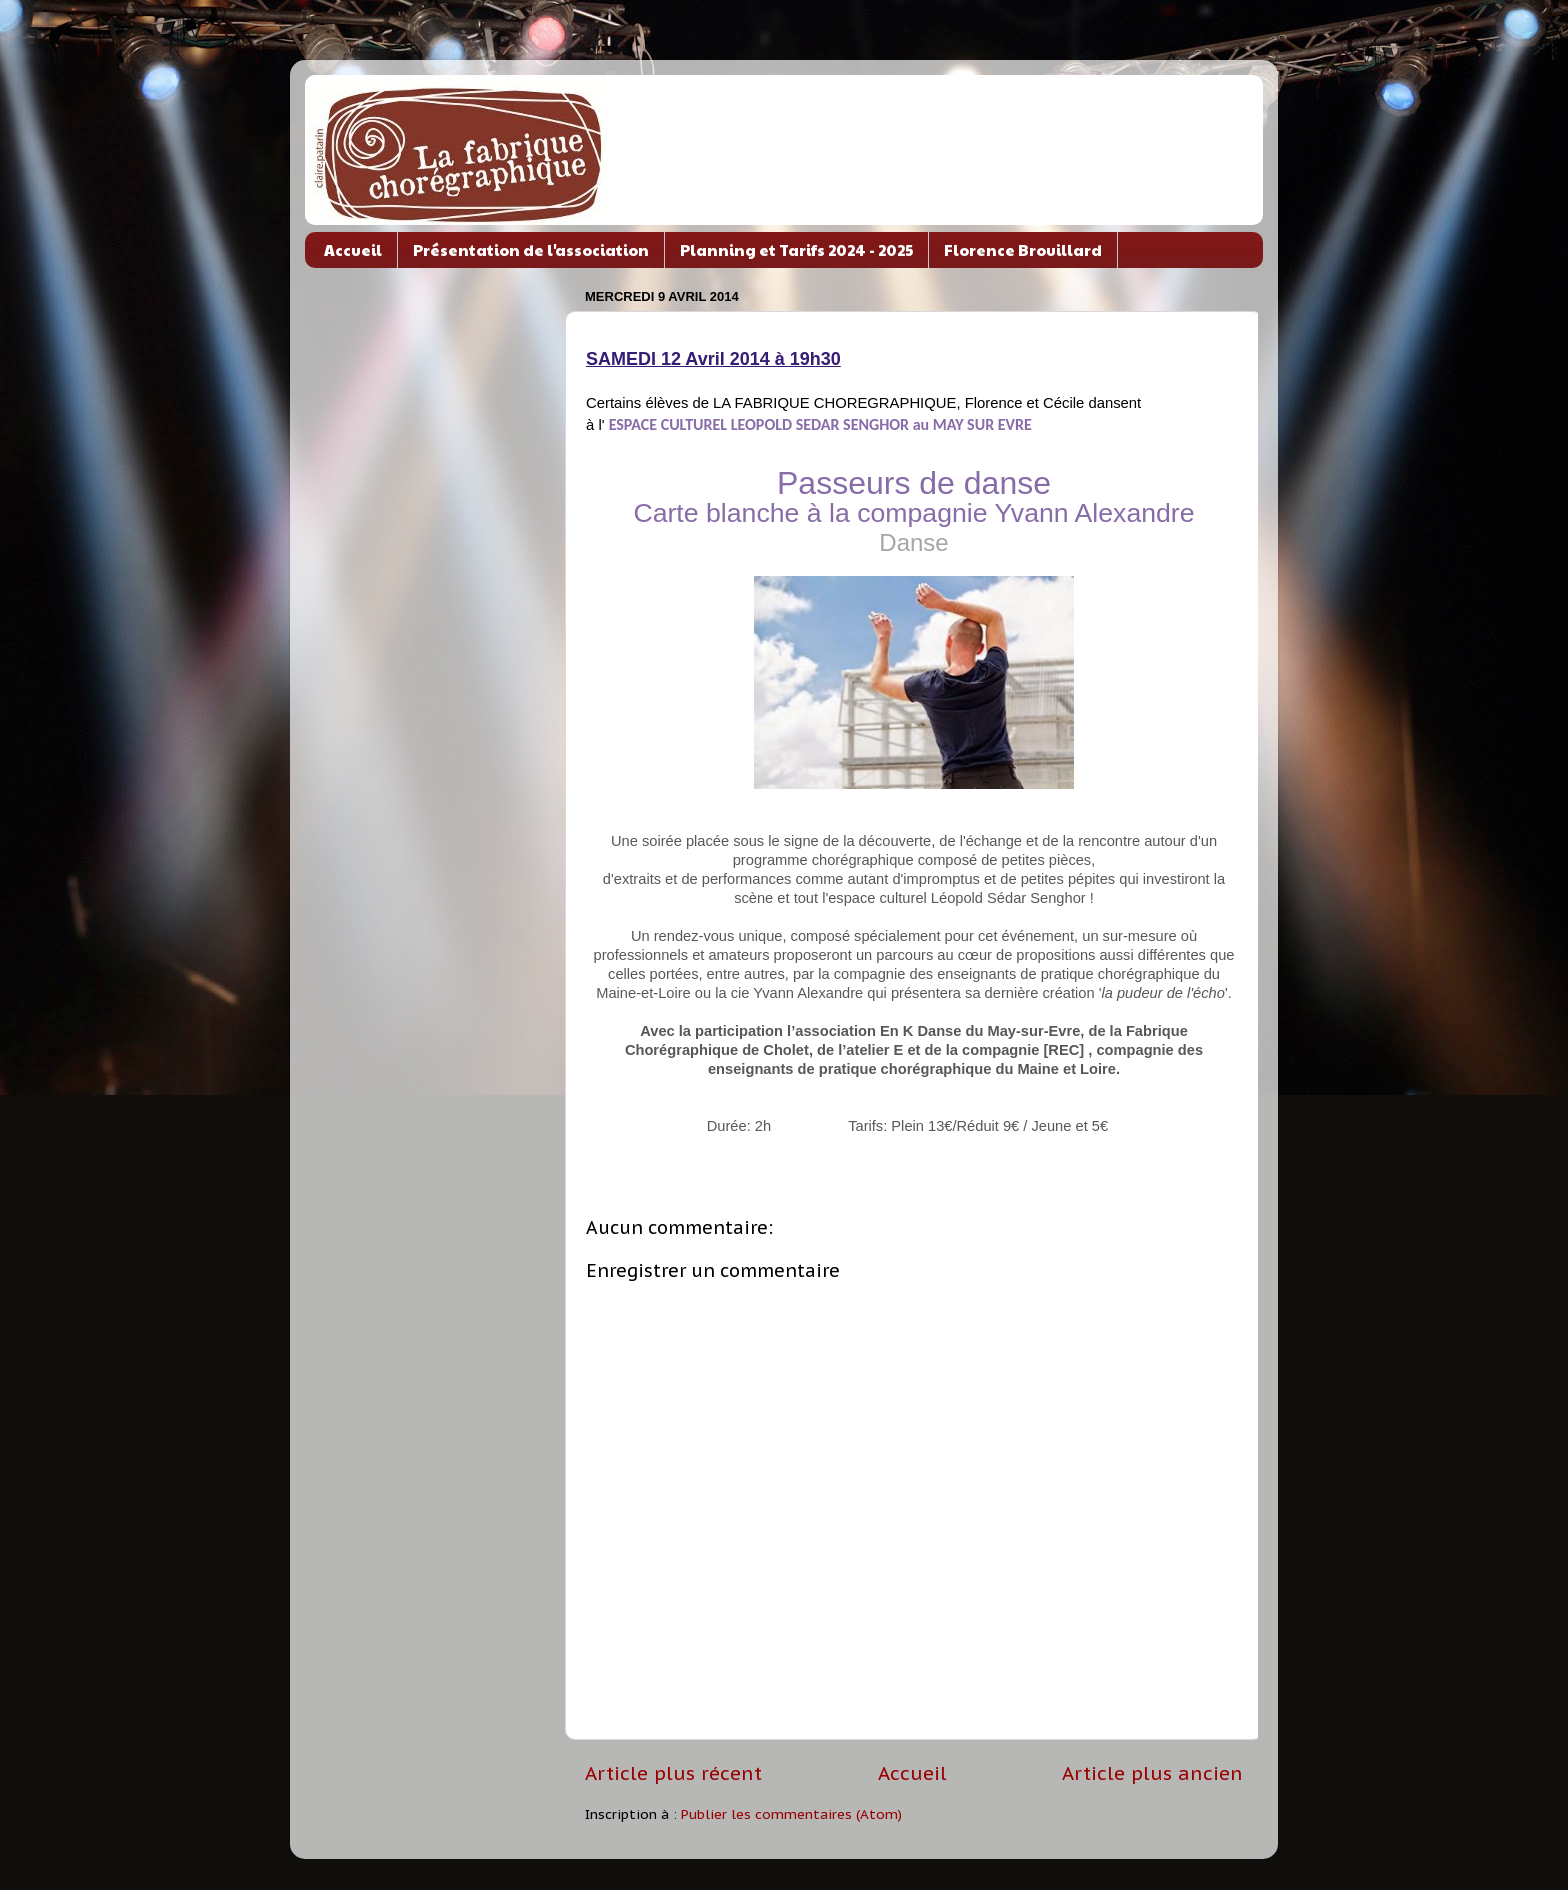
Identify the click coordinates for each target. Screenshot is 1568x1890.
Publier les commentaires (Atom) (791, 1814)
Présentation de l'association (531, 249)
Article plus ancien (1152, 1773)
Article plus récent (673, 1773)
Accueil (353, 249)
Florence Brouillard (1023, 249)
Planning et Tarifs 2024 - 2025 (796, 249)
